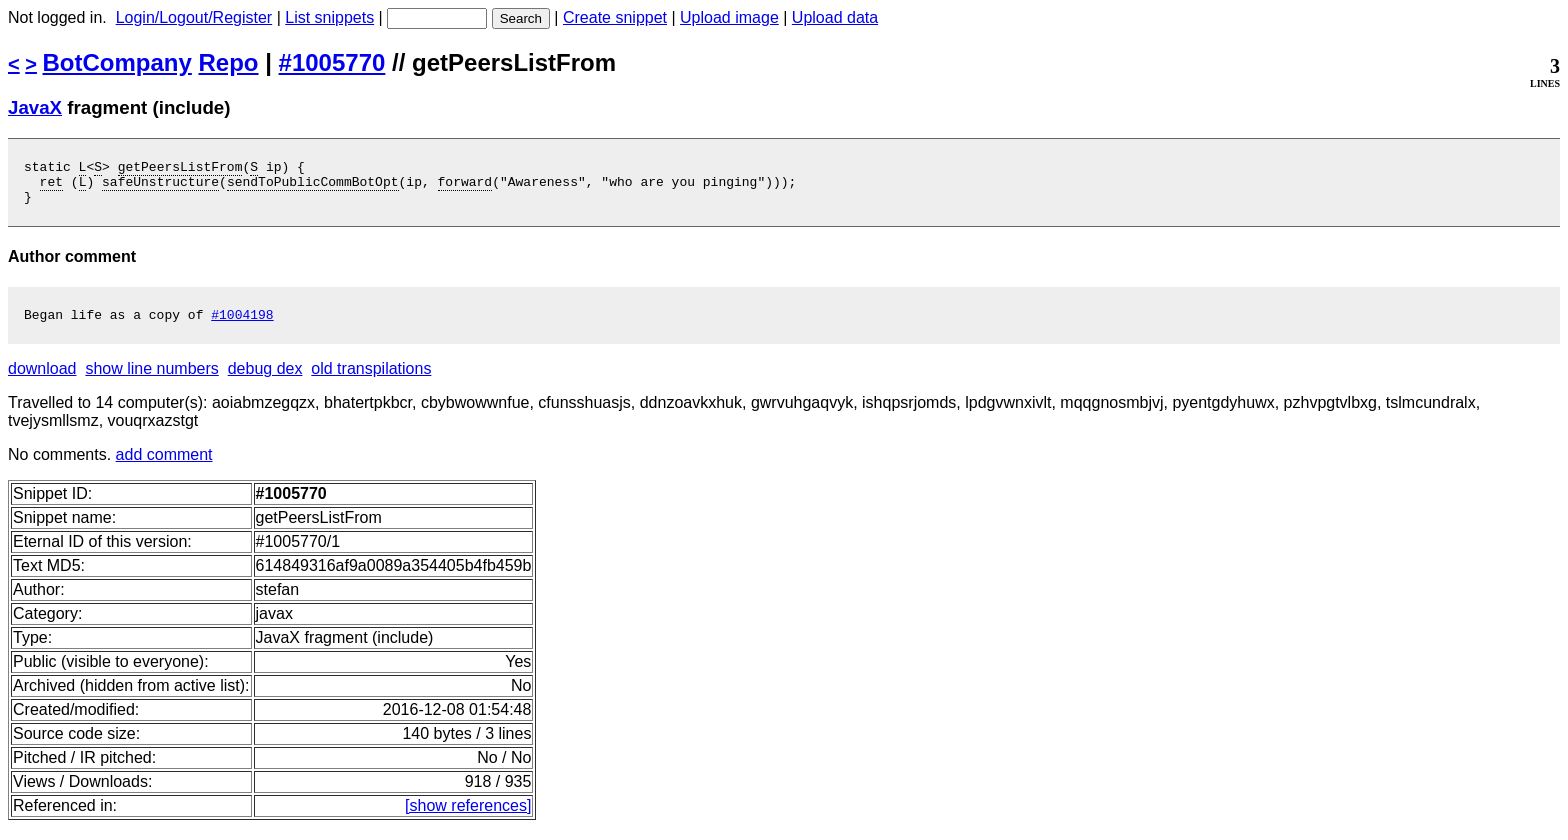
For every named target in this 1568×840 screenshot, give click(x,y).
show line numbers (151, 380)
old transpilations (371, 380)
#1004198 (242, 326)
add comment (164, 466)
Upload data (835, 17)
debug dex (265, 380)
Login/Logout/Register (194, 17)
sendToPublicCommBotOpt (313, 187)
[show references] (468, 817)
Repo (229, 62)
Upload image (729, 17)
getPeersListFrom (180, 169)
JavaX (35, 107)
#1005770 (332, 62)
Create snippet (615, 17)
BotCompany (117, 62)
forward (465, 187)
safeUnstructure (160, 187)
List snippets (329, 17)
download (42, 380)
